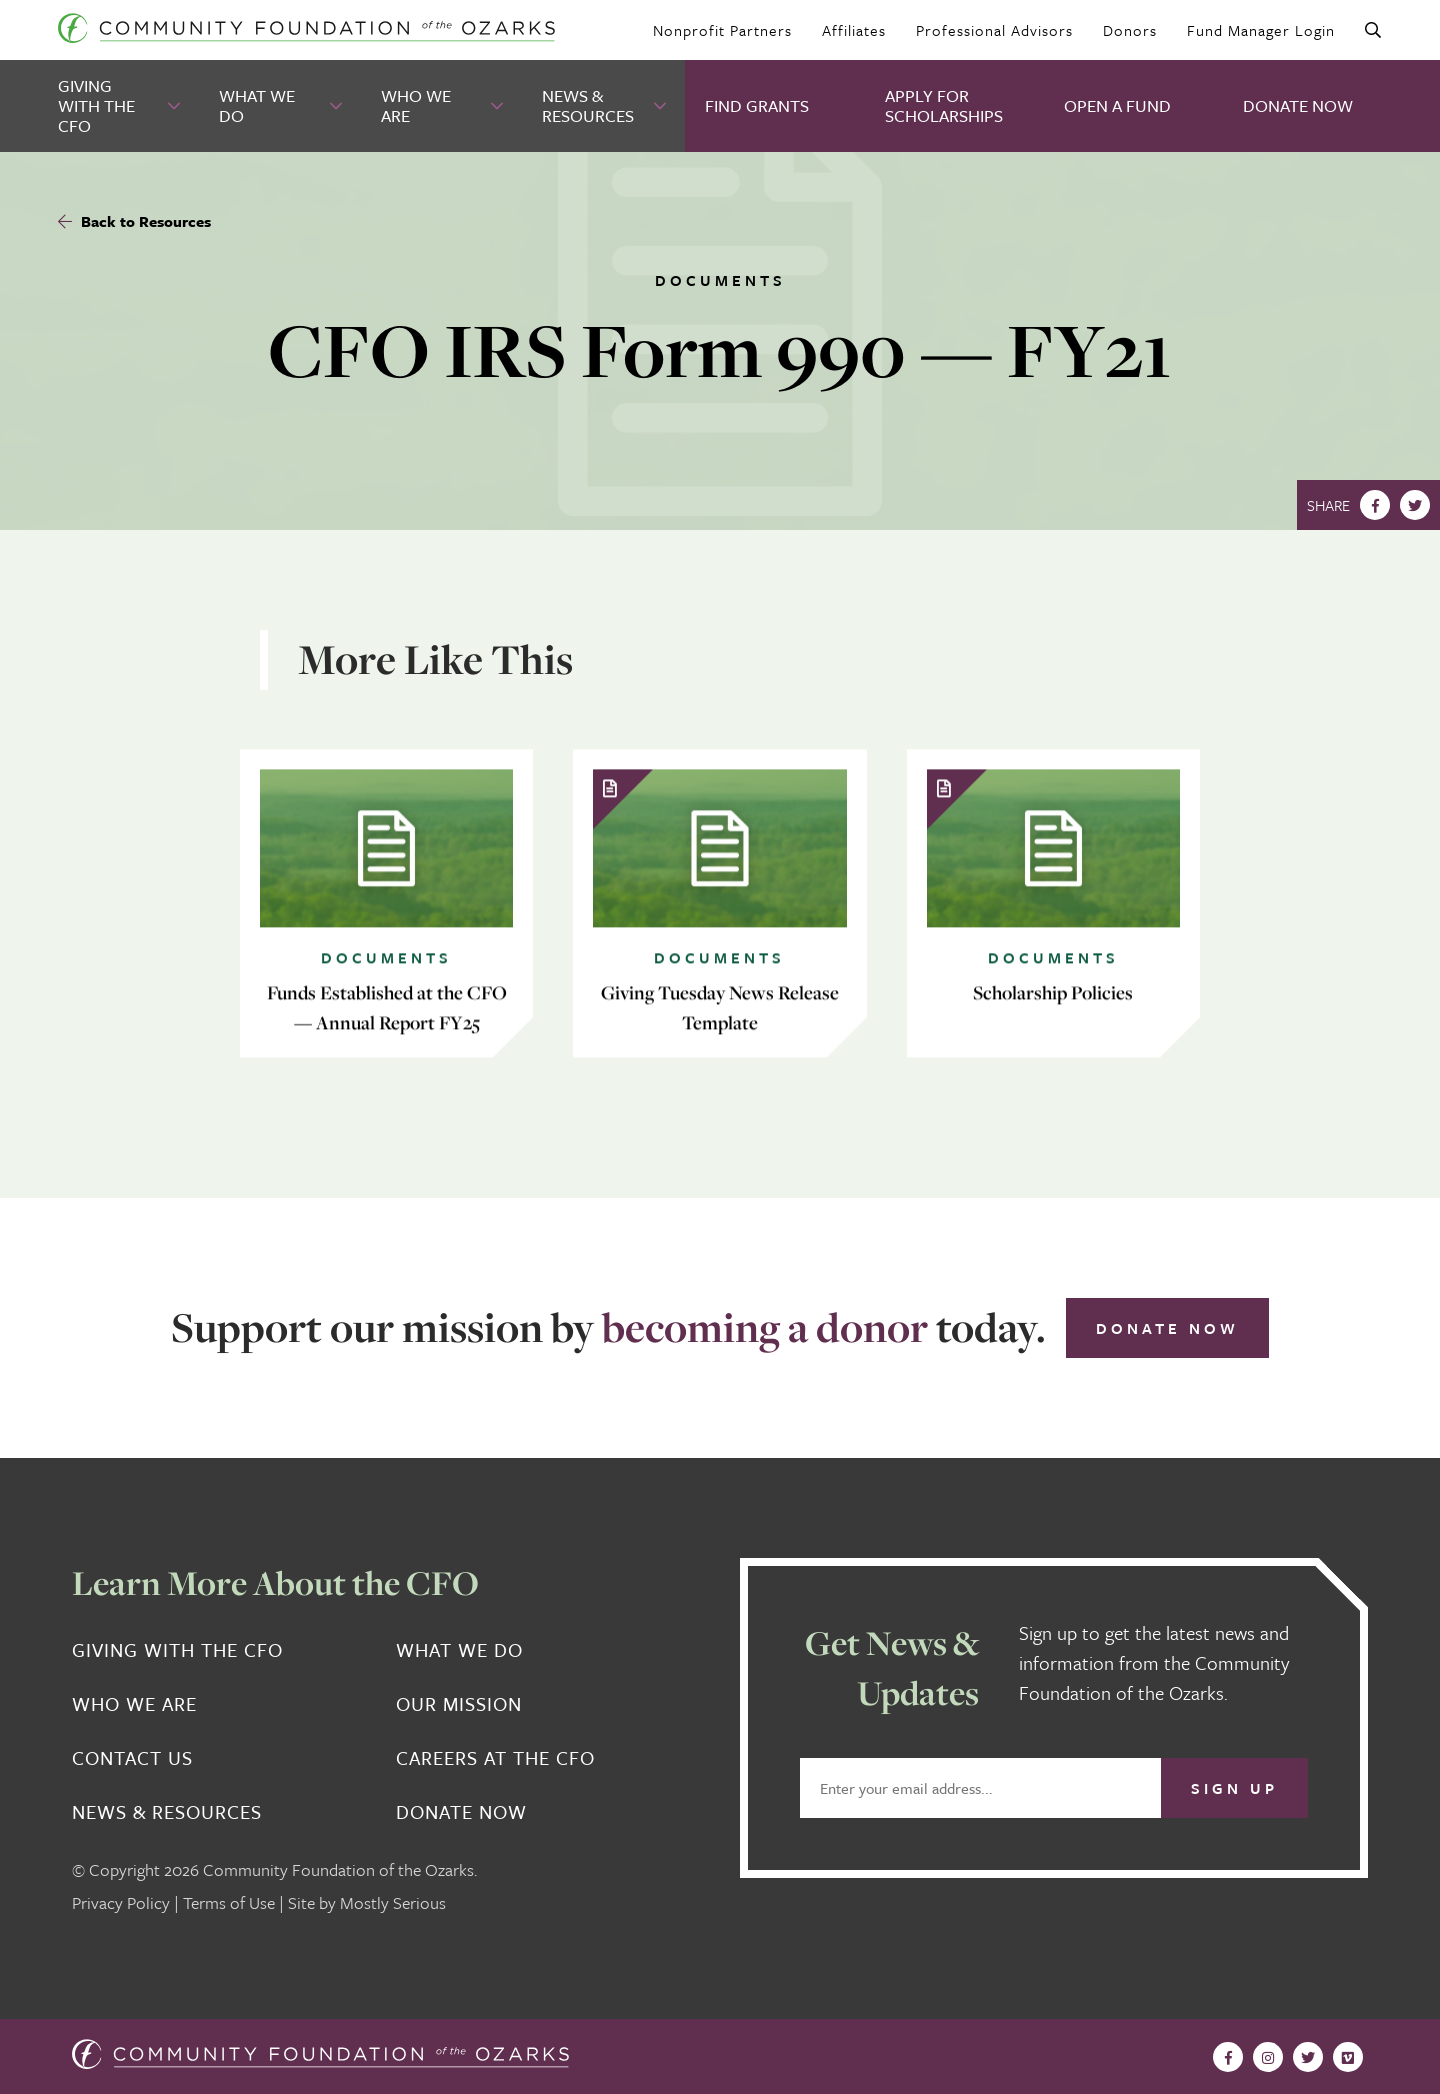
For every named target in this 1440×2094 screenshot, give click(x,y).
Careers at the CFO (495, 1758)
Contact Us (132, 1758)
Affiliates (854, 30)
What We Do (257, 105)
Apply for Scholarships (944, 105)
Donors (1130, 30)
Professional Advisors (994, 30)
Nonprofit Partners (722, 30)
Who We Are (416, 105)
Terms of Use (229, 1902)
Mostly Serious (393, 1902)
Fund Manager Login (1261, 30)
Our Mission (459, 1704)
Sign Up (1234, 1788)
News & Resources (588, 105)
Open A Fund (1117, 105)
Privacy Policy (121, 1902)
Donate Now (1298, 105)
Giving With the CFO (96, 105)
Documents (720, 280)
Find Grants (757, 105)
